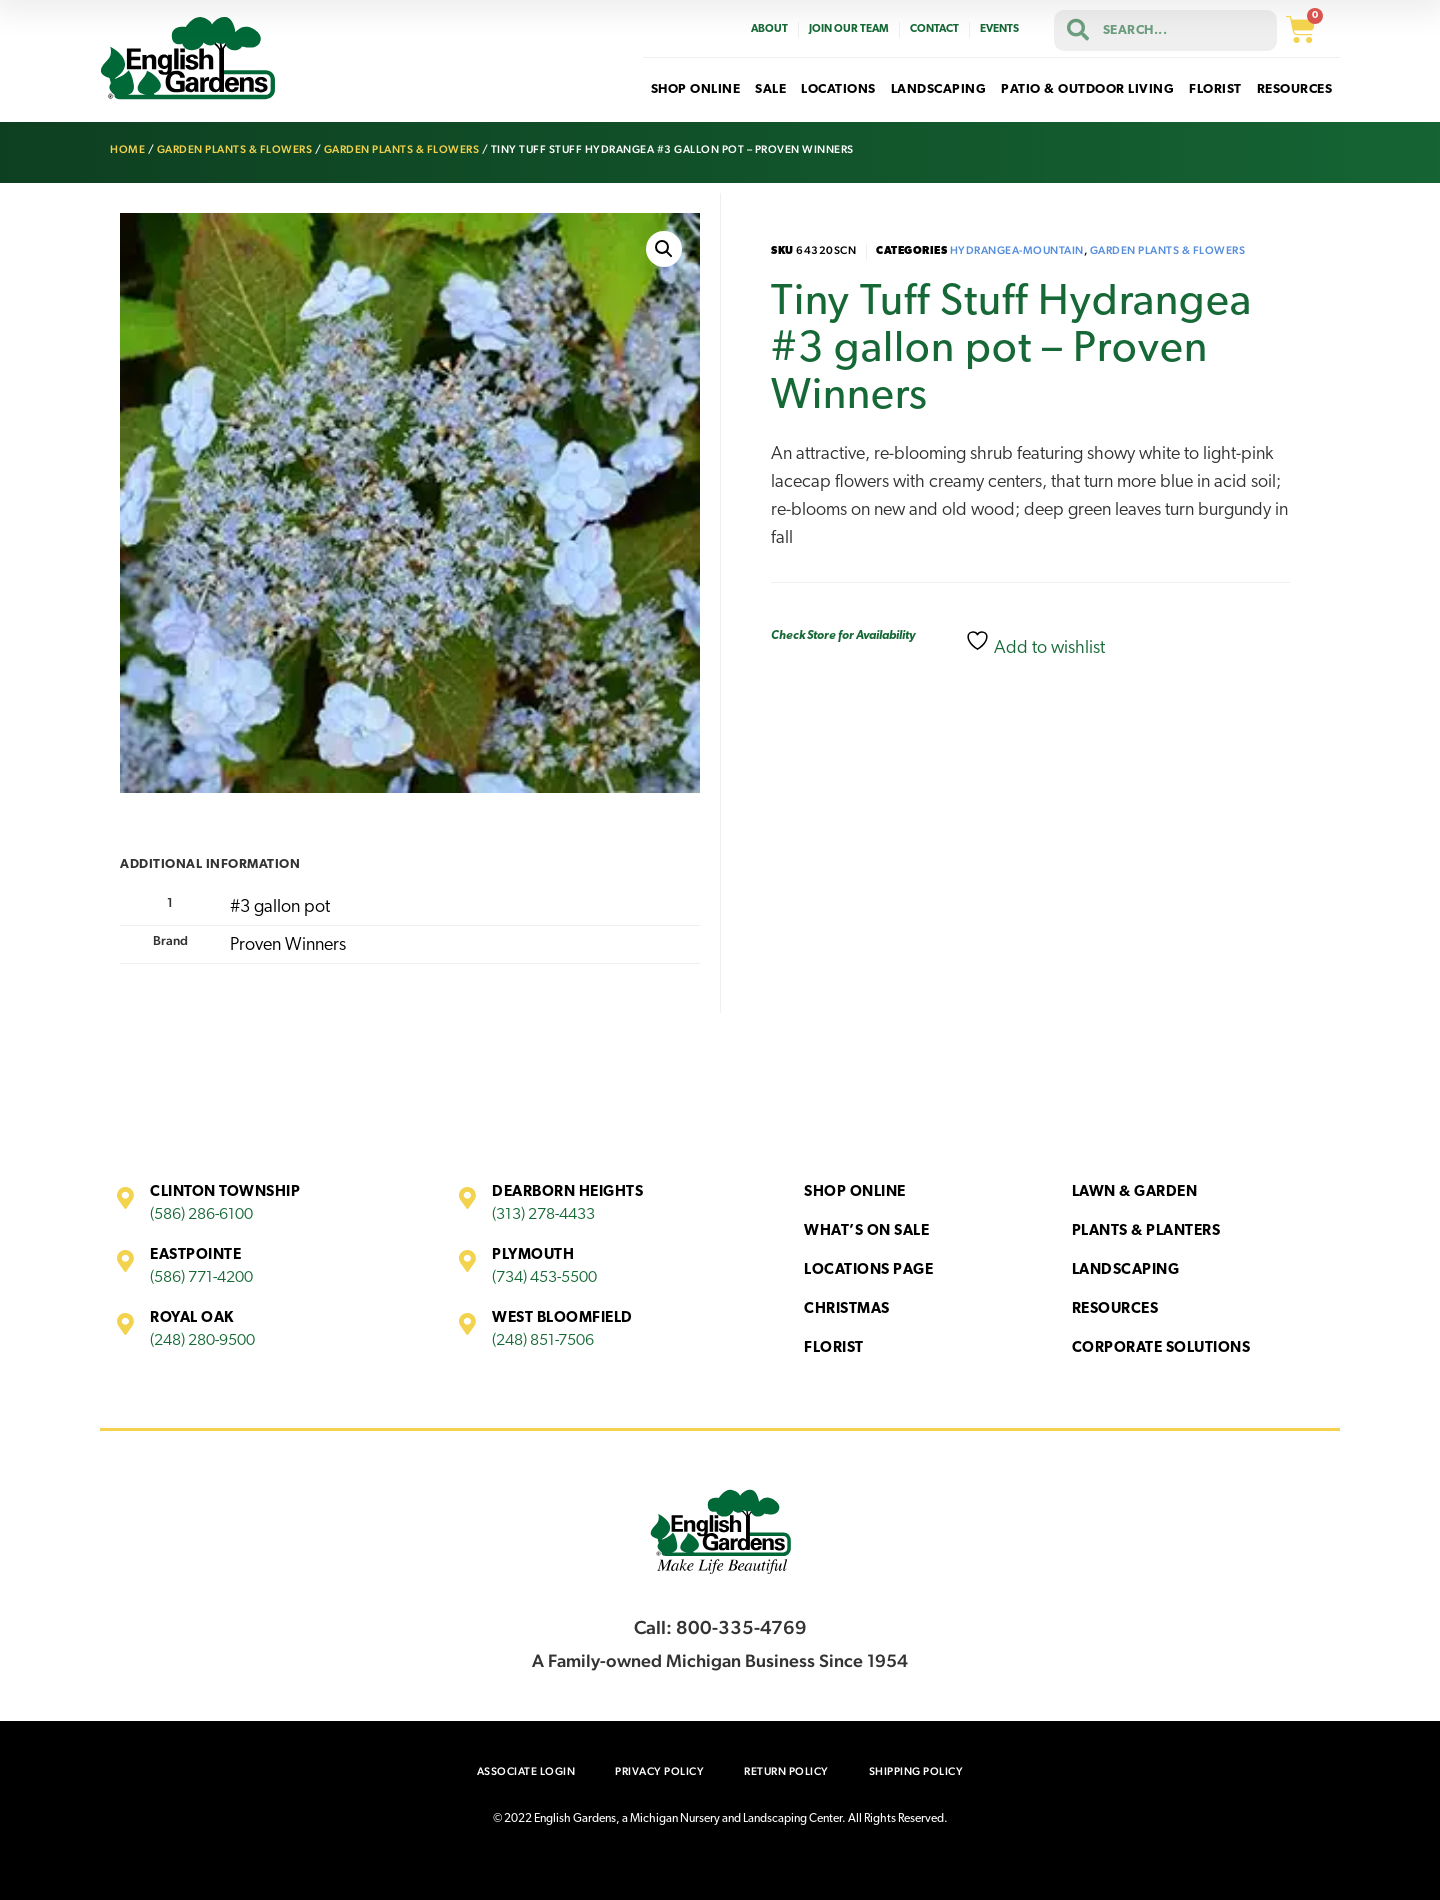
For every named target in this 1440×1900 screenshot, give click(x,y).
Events (999, 29)
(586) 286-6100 (201, 1215)
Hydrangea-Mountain (1017, 250)
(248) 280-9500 (202, 1341)
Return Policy (786, 1771)
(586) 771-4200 (201, 1278)
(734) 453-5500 (544, 1278)
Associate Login (526, 1771)
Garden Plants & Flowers (235, 149)
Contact (934, 29)
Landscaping (1126, 1270)
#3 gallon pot (280, 907)
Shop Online (855, 1192)
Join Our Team (849, 29)
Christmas (847, 1309)
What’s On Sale (866, 1231)
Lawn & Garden (1135, 1192)
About (769, 29)
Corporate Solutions (1161, 1348)
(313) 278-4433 (543, 1215)
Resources (1115, 1309)
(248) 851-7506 (543, 1341)
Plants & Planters (1146, 1231)
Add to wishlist (1035, 643)
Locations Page (868, 1270)
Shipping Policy (916, 1771)
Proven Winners (288, 945)
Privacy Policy (659, 1771)
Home (127, 149)
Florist (834, 1348)
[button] (664, 249)
